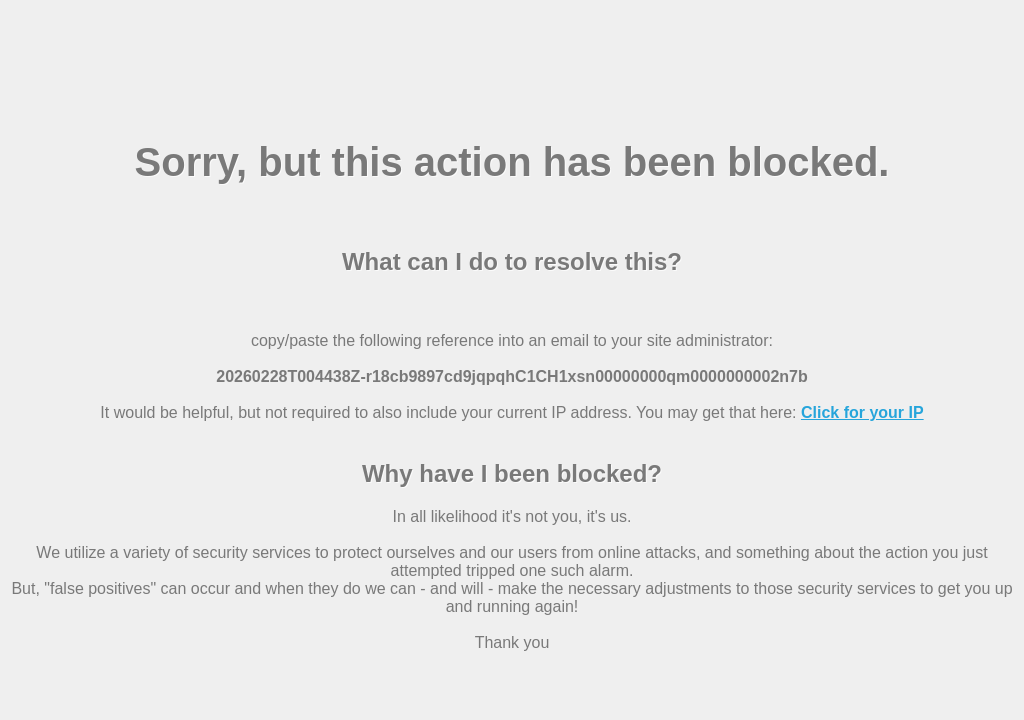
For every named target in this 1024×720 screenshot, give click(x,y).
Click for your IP (862, 412)
